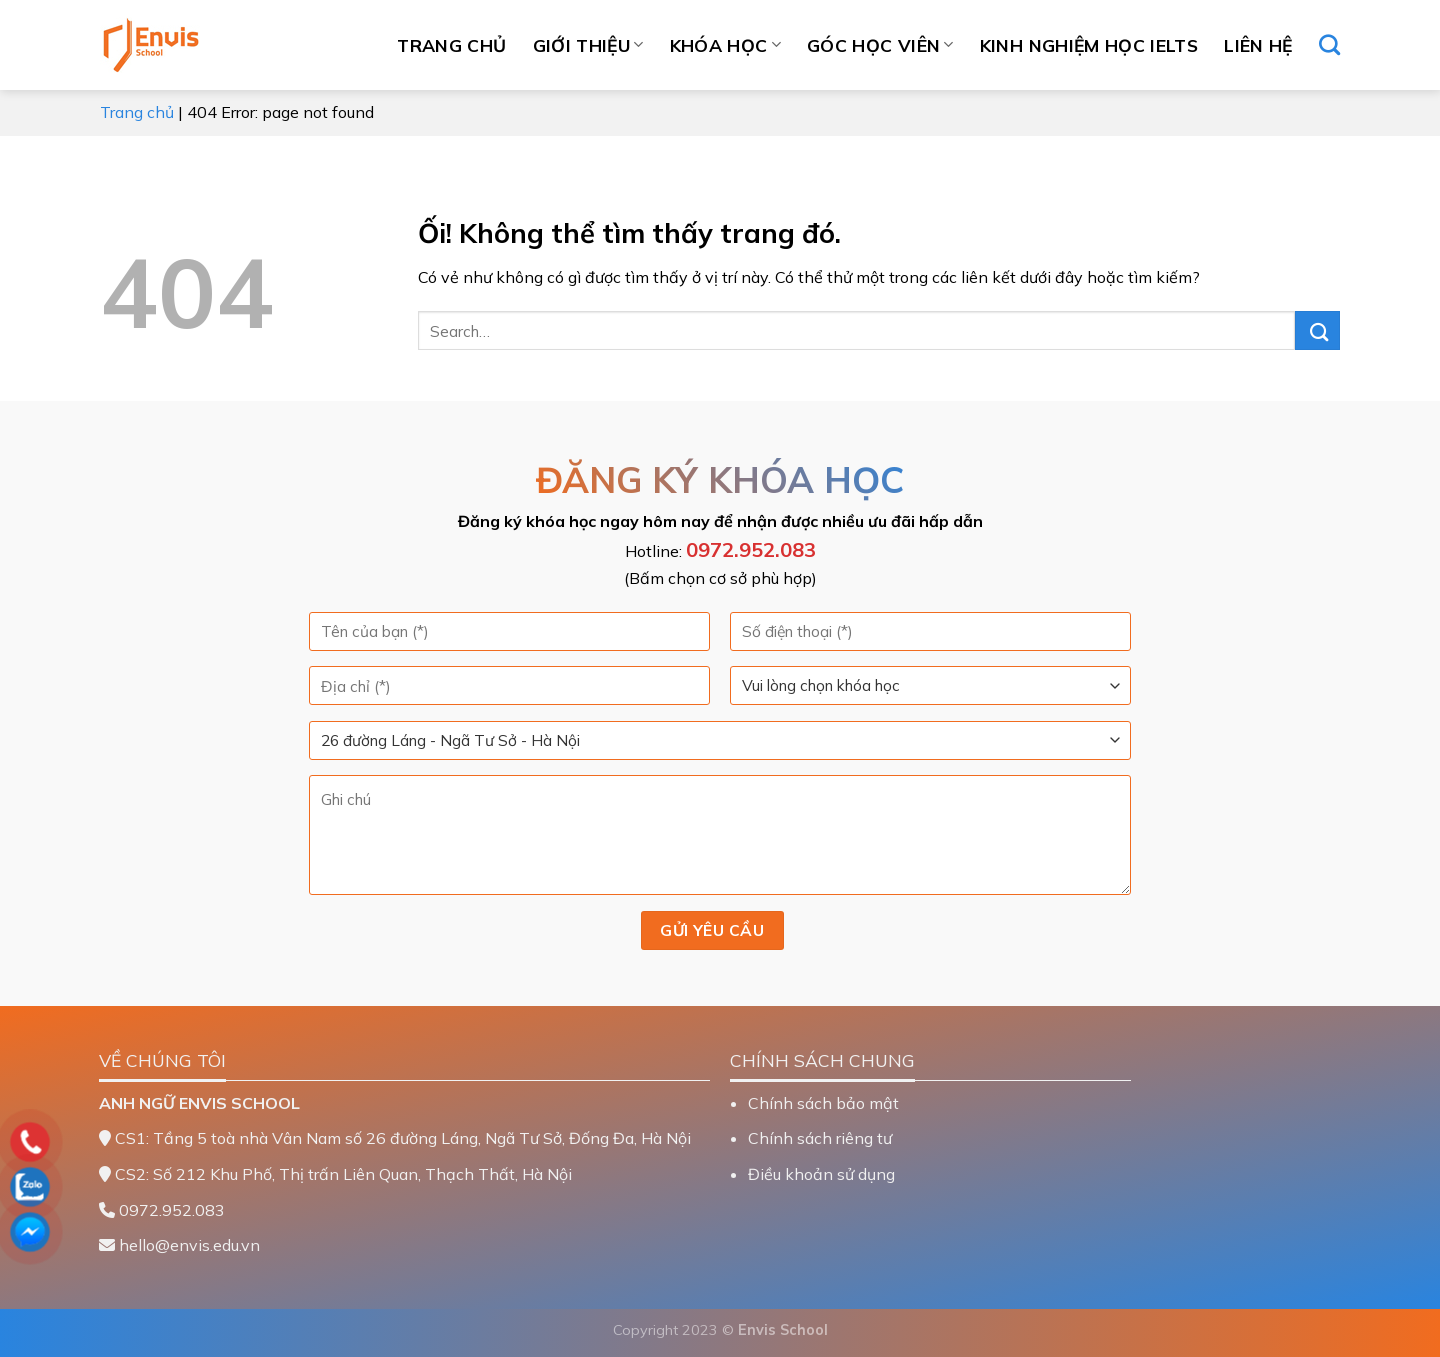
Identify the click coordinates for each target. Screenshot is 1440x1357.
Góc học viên (880, 45)
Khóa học (725, 45)
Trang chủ (451, 45)
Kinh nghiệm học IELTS (1089, 45)
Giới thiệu (588, 45)
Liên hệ (1258, 45)
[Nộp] (1317, 330)
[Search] (1329, 44)
